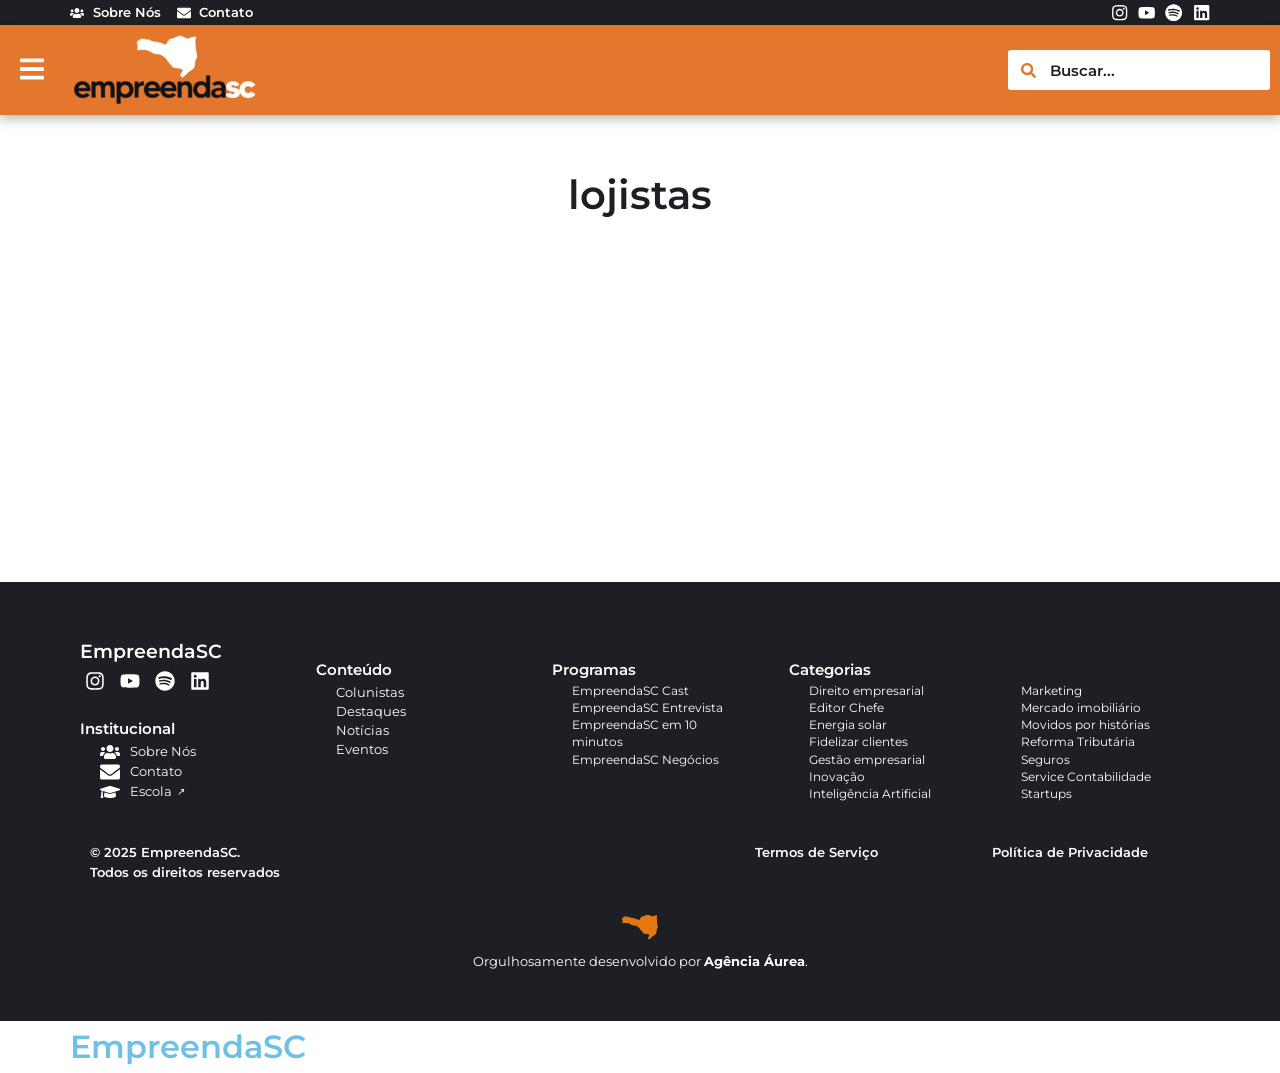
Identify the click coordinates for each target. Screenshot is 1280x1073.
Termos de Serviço (816, 852)
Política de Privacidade (1070, 852)
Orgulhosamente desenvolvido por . (640, 961)
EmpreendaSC (151, 651)
